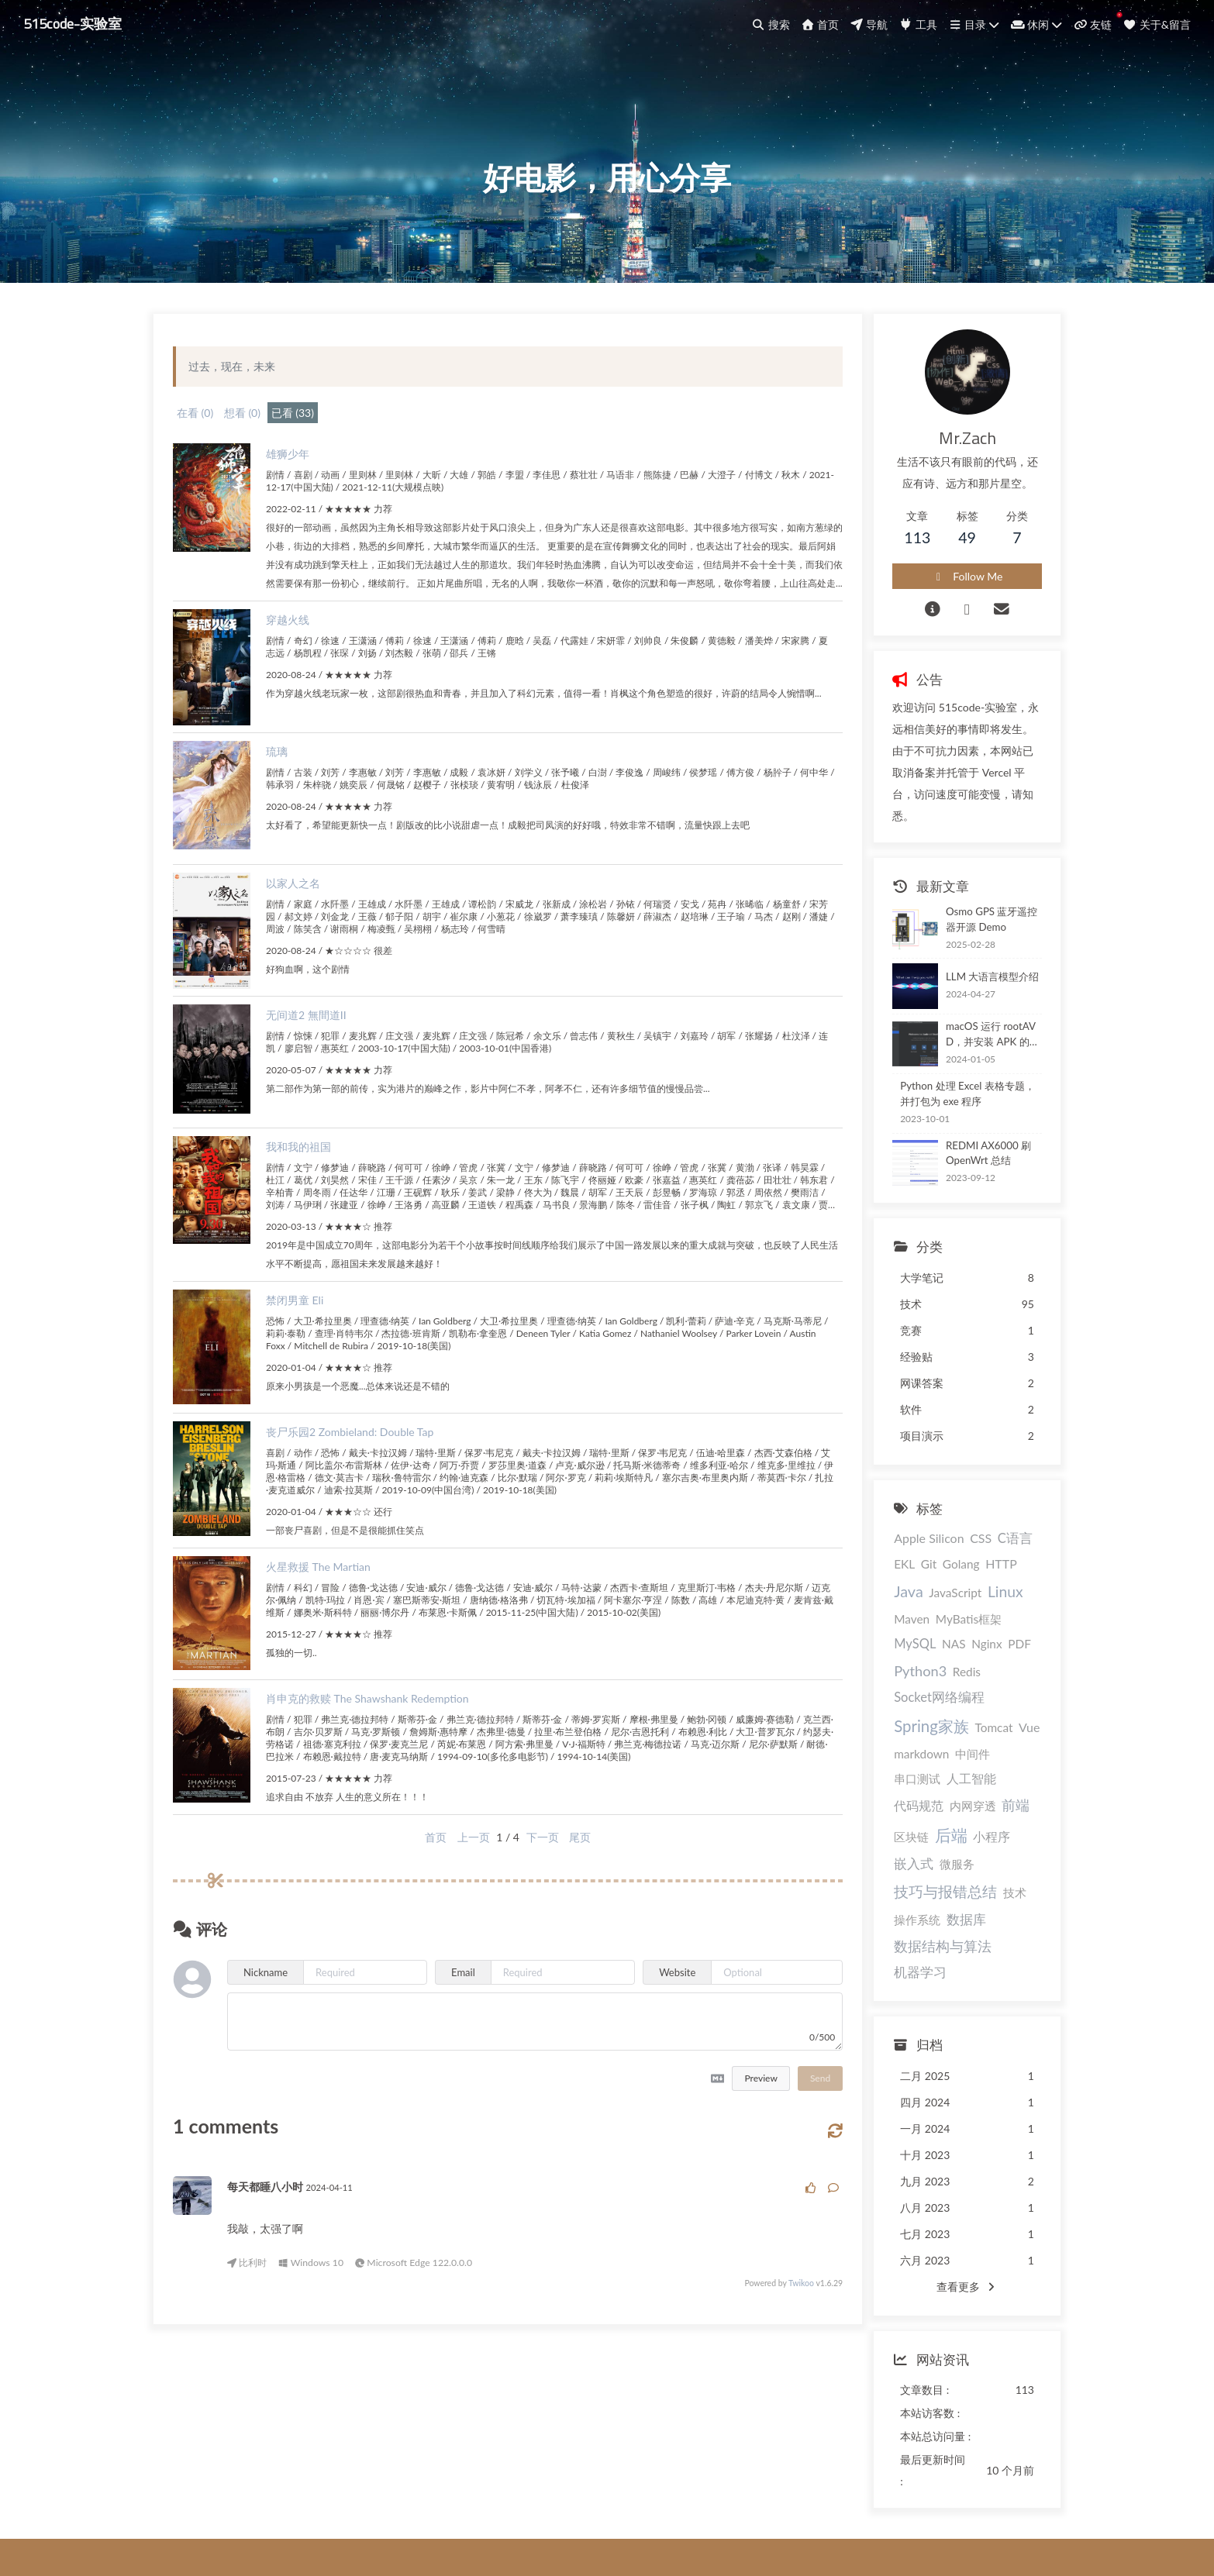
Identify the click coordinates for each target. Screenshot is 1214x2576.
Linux (942, 1603)
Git (873, 1574)
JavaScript (892, 1604)
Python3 (957, 1657)
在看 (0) (206, 446)
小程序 (884, 1797)
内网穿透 (889, 1771)
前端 (932, 1770)
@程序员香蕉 (577, 2488)
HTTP (946, 1573)
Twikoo (761, 2335)
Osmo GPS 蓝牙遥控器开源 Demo (978, 924)
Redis (1003, 1658)
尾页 (566, 1889)
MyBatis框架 (899, 1631)
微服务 (971, 1798)
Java (982, 1572)
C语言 (986, 1544)
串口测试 (889, 1741)
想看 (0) (254, 446)
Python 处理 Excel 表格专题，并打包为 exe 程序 (954, 1099)
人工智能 (942, 1740)
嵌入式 (928, 1798)
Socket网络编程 (911, 1689)
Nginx (881, 1658)
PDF (914, 1658)
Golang (906, 1574)
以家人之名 (305, 935)
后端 (1008, 1769)
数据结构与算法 (915, 1880)
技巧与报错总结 (917, 1825)
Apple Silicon (901, 1544)
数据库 (937, 1853)
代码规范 (998, 1740)
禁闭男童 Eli (306, 1352)
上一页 (459, 1889)
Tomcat (885, 1717)
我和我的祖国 (310, 1198)
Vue (919, 1716)
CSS (952, 1544)
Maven (983, 1604)
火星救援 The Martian (330, 1618)
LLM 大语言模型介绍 (963, 982)
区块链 (969, 1771)
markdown (964, 1717)
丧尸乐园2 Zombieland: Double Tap (361, 1483)
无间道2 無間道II (318, 1066)
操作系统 (889, 1854)
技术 (986, 1827)
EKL (1020, 1544)
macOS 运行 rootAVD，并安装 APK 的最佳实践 (976, 1040)
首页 (422, 1889)
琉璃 (288, 803)
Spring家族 (999, 1688)
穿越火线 (299, 671)
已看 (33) (304, 446)
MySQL (959, 1630)
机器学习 (995, 1881)
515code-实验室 (77, 23)
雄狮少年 (299, 487)
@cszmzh (676, 2488)
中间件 (1015, 1717)
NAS (997, 1631)
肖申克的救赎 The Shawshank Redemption (379, 1750)
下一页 (528, 1889)
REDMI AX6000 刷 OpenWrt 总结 (978, 1159)
